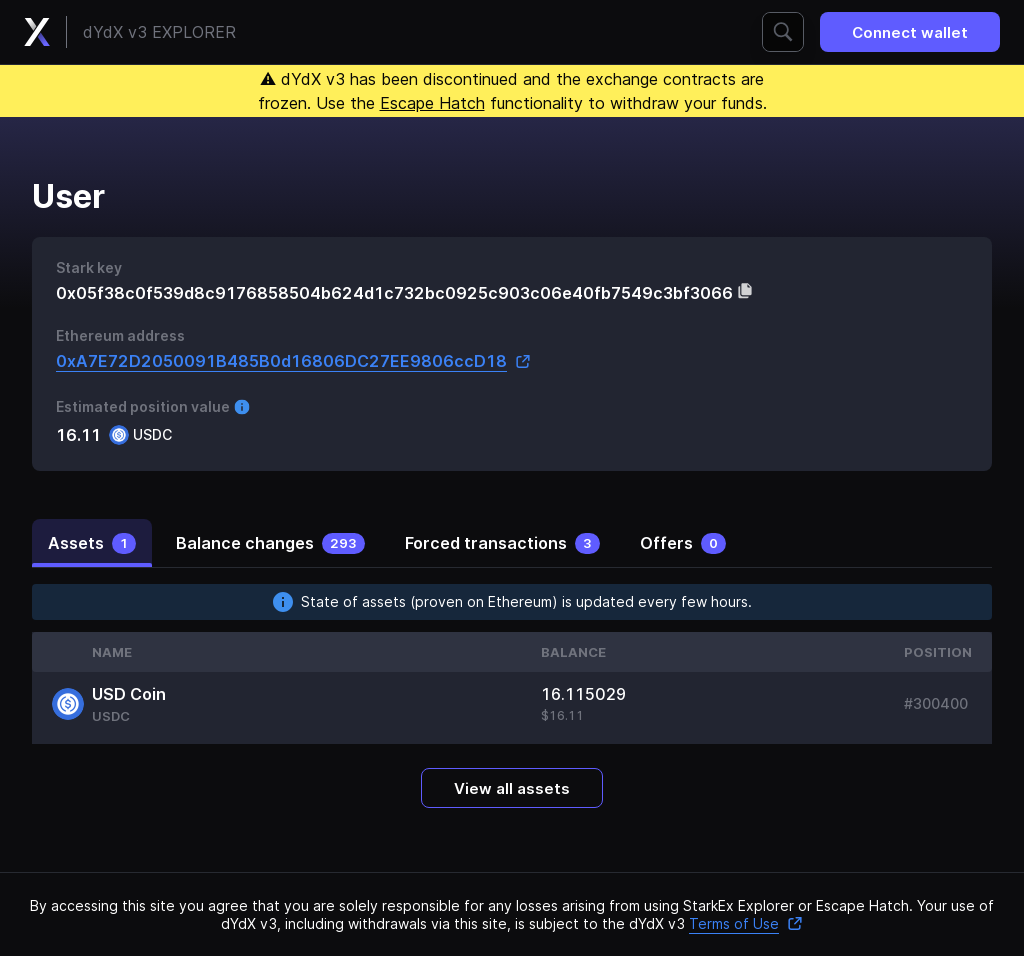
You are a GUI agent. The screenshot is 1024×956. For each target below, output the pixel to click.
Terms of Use (746, 923)
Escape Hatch (432, 103)
